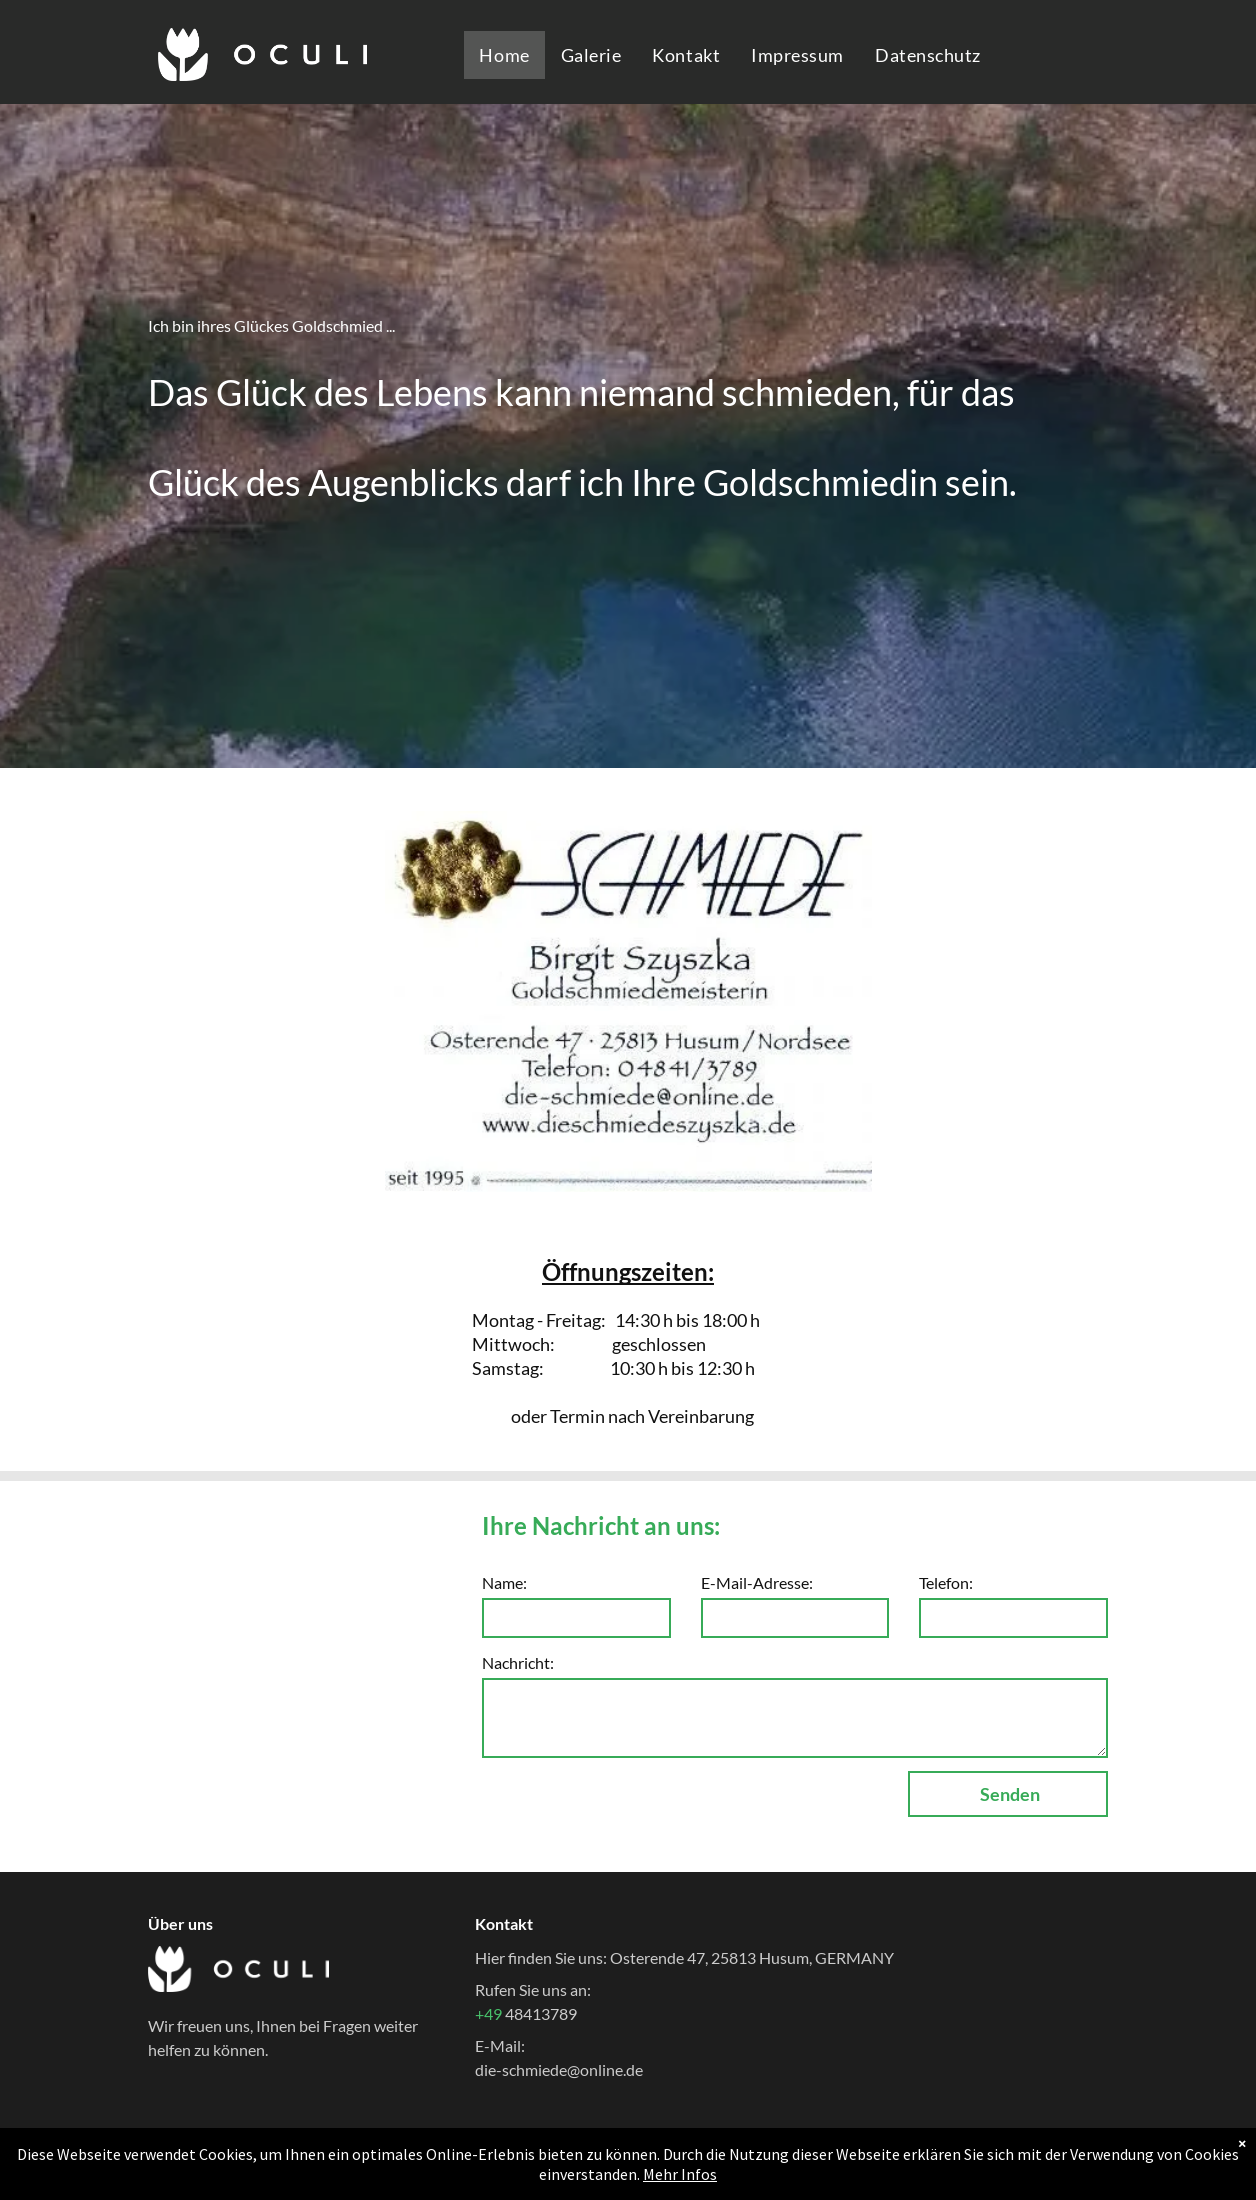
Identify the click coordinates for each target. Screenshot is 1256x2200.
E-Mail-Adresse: (757, 1582)
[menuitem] (503, 55)
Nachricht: (518, 1662)
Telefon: (946, 1582)
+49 (490, 2013)
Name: (504, 1582)
